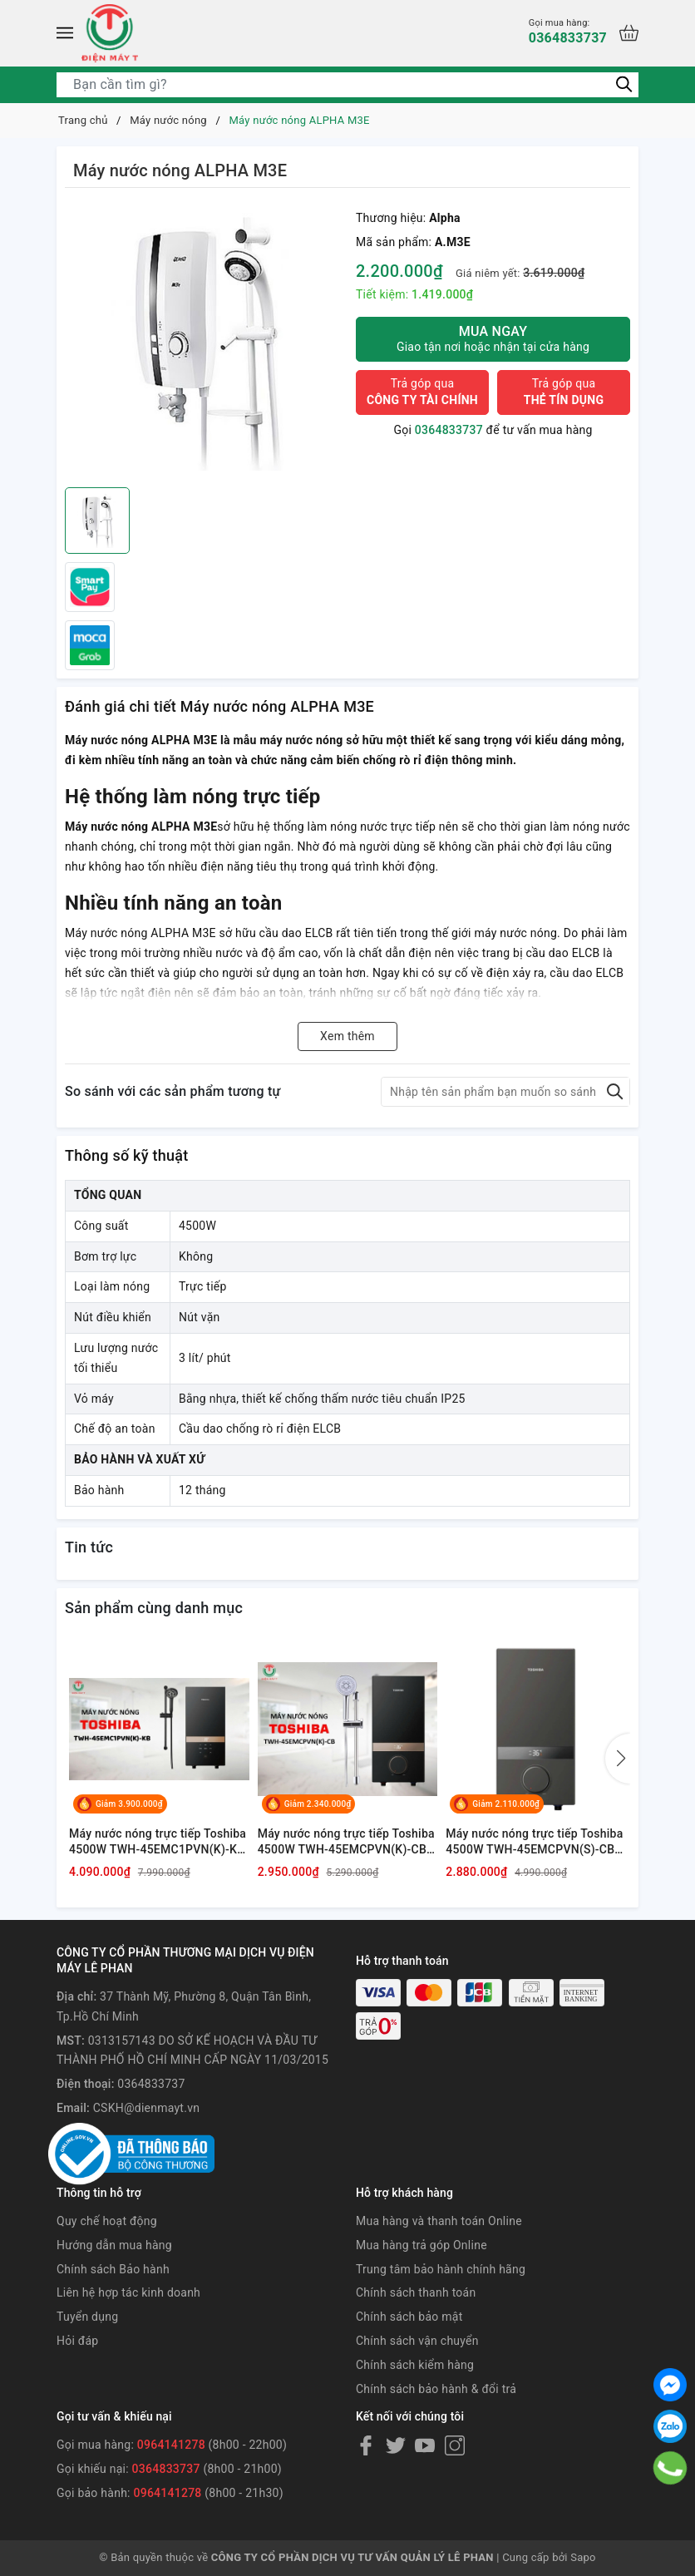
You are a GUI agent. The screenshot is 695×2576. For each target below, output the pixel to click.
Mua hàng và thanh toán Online (439, 2221)
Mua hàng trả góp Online (421, 2245)
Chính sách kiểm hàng (415, 2364)
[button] (617, 1759)
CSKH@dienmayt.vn (146, 2108)
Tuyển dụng (87, 2316)
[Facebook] (366, 2445)
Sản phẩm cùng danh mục (154, 1607)
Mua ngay (493, 338)
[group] (206, 342)
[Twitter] (396, 2445)
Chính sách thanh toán (416, 2292)
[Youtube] (425, 2445)
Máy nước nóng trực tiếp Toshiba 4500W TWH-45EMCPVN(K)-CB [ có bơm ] (346, 1842)
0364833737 (568, 31)
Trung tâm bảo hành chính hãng (440, 2269)
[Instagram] (455, 2445)
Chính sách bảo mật (409, 2316)
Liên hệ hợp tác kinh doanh (128, 2292)
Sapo (583, 2557)
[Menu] (65, 33)
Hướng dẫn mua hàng (114, 2245)
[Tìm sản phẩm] (347, 84)
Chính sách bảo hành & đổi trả (436, 2389)
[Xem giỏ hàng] (628, 32)
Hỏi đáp (77, 2340)
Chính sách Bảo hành (113, 2269)
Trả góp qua (422, 392)
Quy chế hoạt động (107, 2221)
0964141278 (171, 2444)
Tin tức (89, 1547)
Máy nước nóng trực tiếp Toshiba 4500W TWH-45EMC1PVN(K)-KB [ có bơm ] (157, 1842)
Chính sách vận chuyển (417, 2340)
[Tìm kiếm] (624, 83)
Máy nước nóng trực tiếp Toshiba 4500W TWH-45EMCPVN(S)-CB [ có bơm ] (534, 1842)
